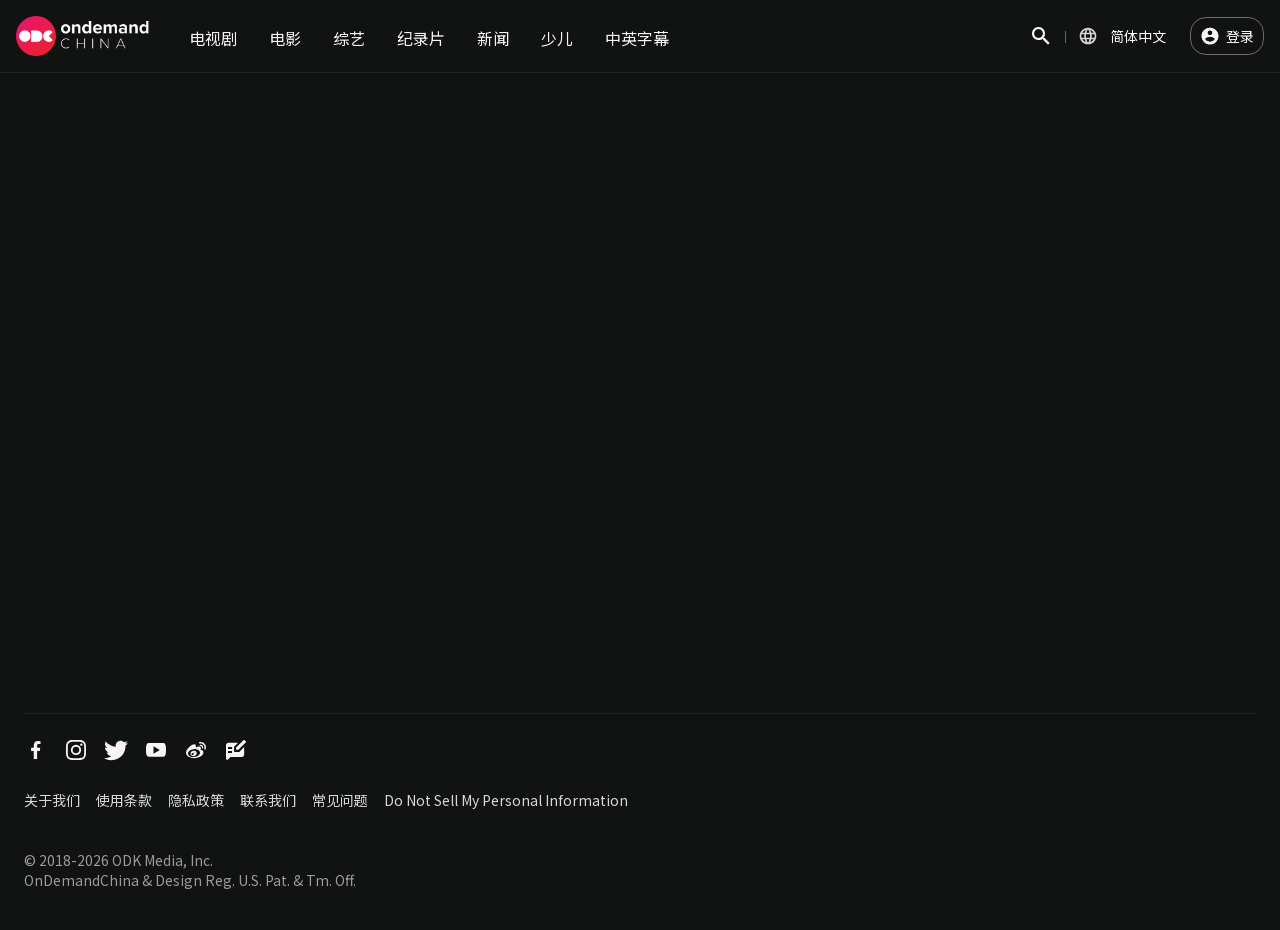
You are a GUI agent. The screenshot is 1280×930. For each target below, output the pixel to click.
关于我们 (52, 800)
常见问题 (340, 800)
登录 (1240, 36)
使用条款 (124, 800)
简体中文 (1138, 36)
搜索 (1041, 46)
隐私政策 (196, 800)
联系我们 (268, 800)
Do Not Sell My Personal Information (506, 800)
